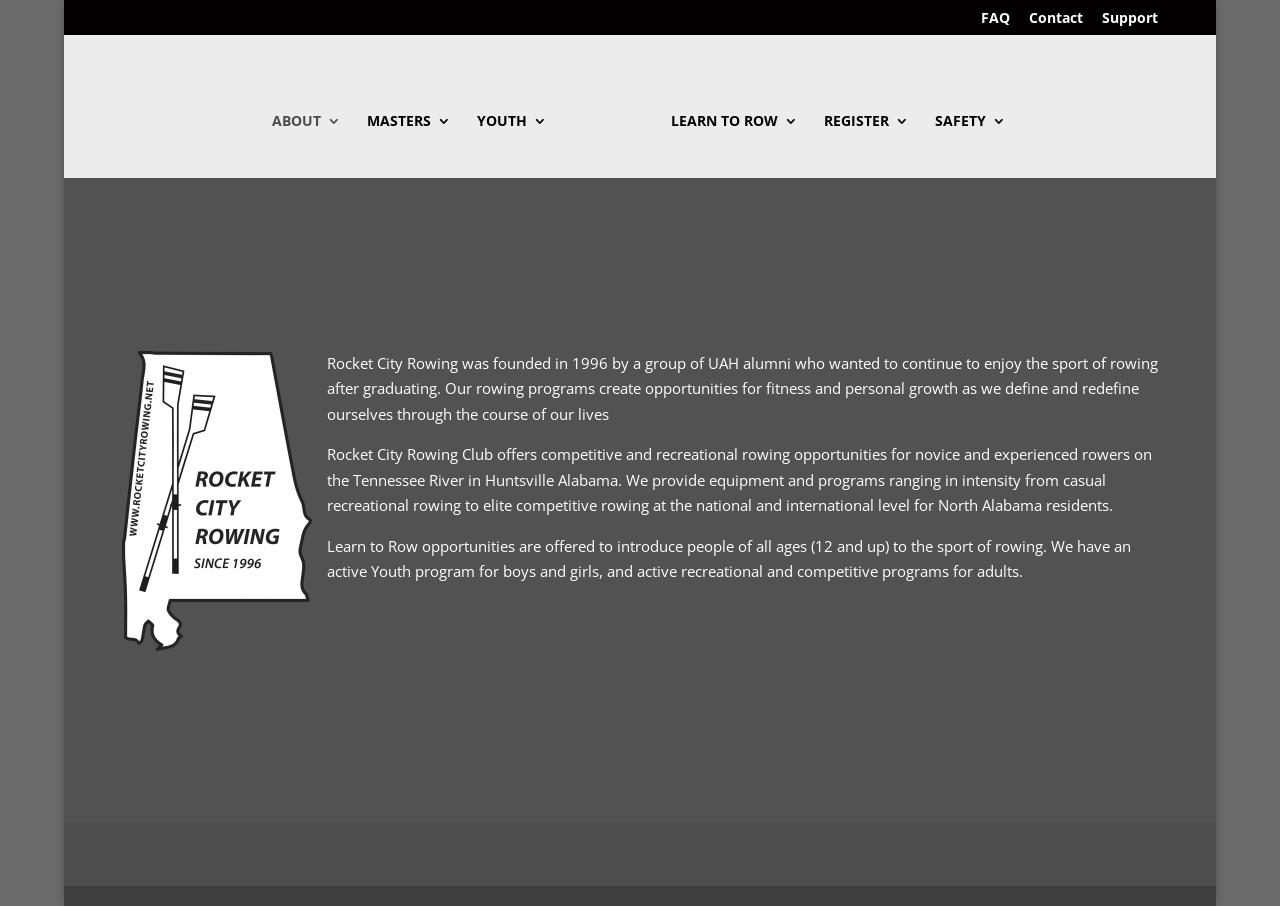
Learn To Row (724, 122)
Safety (960, 122)
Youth (502, 122)
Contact (1056, 19)
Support (1130, 19)
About (296, 122)
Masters (399, 122)
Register (856, 122)
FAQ (995, 19)
